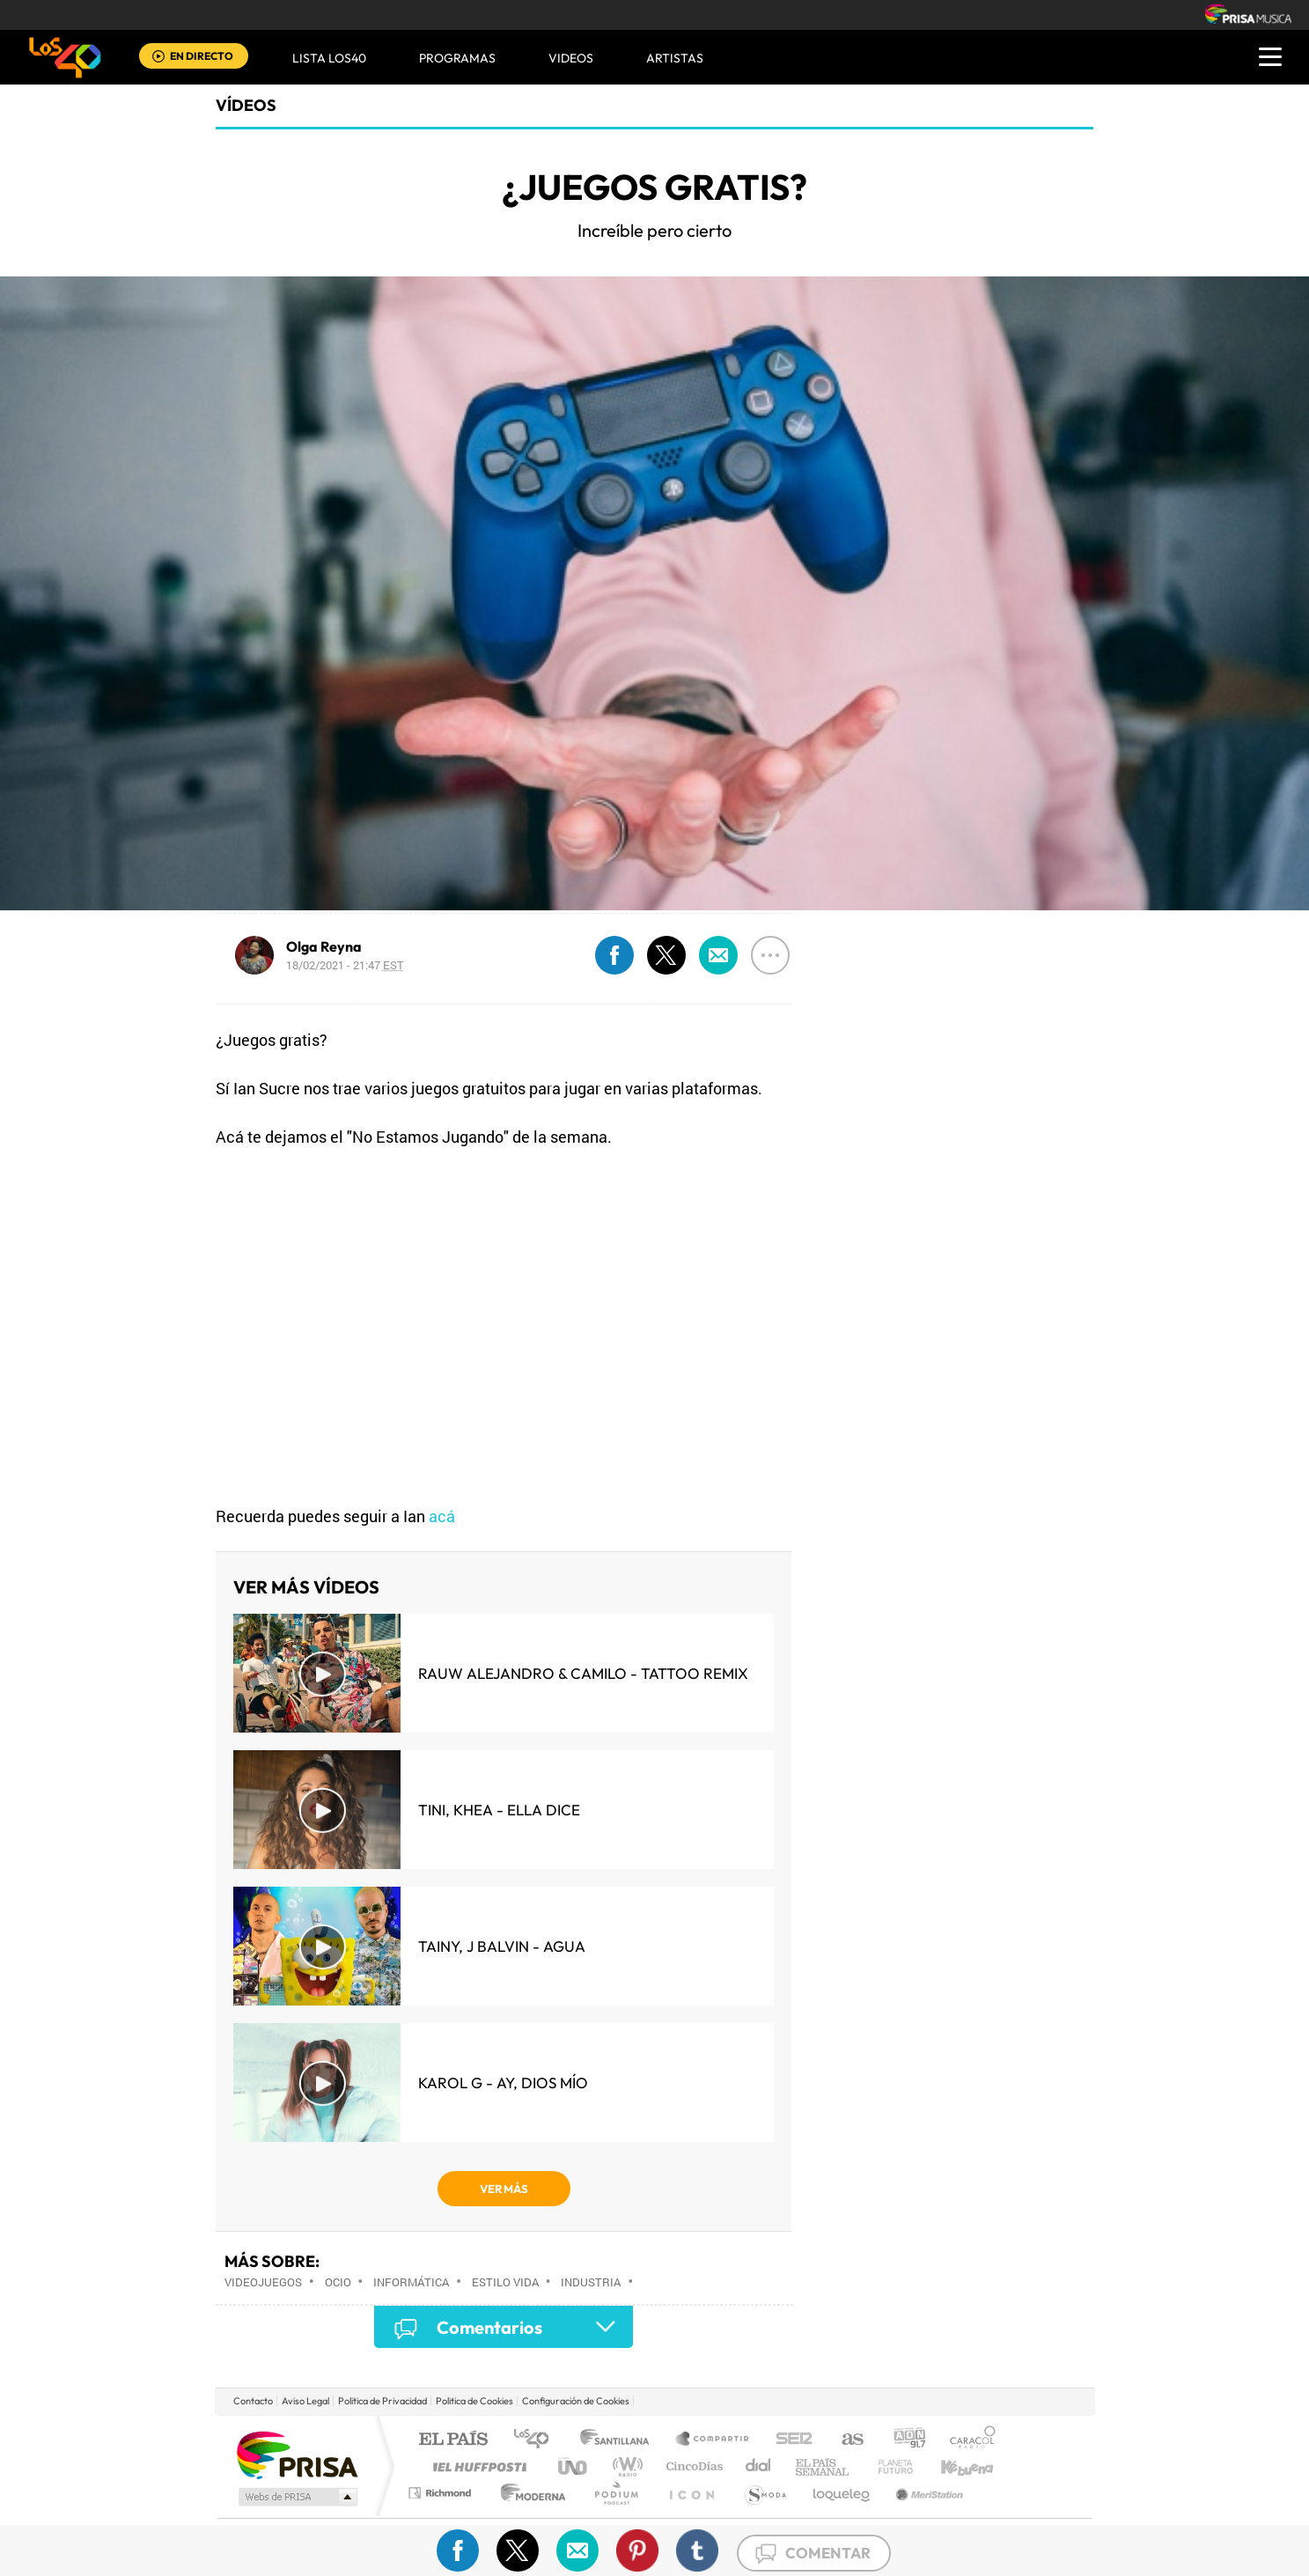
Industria (591, 2282)
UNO (574, 2466)
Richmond (442, 2493)
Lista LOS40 (329, 58)
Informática (411, 2282)
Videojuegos (263, 2282)
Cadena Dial (759, 2466)
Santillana (620, 2440)
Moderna (528, 2493)
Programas (457, 58)
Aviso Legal (305, 2401)
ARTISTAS (674, 58)
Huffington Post (476, 2466)
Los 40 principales (537, 2440)
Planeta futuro (888, 2466)
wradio (624, 2466)
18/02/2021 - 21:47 (345, 965)
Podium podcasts (615, 2493)
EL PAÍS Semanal (823, 2466)
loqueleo (842, 2493)
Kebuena (952, 2466)
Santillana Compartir (713, 2440)
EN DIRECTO (201, 56)
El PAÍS (453, 2440)
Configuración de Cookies (575, 2401)
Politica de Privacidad (382, 2401)
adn (902, 2440)
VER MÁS (504, 2189)
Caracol (967, 2440)
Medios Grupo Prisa (296, 2496)
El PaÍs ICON (691, 2493)
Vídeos (246, 105)
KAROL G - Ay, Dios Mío (503, 2082)
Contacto (253, 2401)
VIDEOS (570, 58)
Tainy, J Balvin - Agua (501, 1946)
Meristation (927, 2493)
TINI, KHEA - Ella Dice (499, 1809)
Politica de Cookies (474, 2401)
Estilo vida (505, 2282)
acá (442, 1516)
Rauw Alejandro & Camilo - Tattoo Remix (583, 1673)
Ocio (338, 2282)
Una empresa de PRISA (296, 2454)
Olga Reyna (324, 946)
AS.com (844, 2440)
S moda (765, 2493)
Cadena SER (788, 2440)
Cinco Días (692, 2466)
